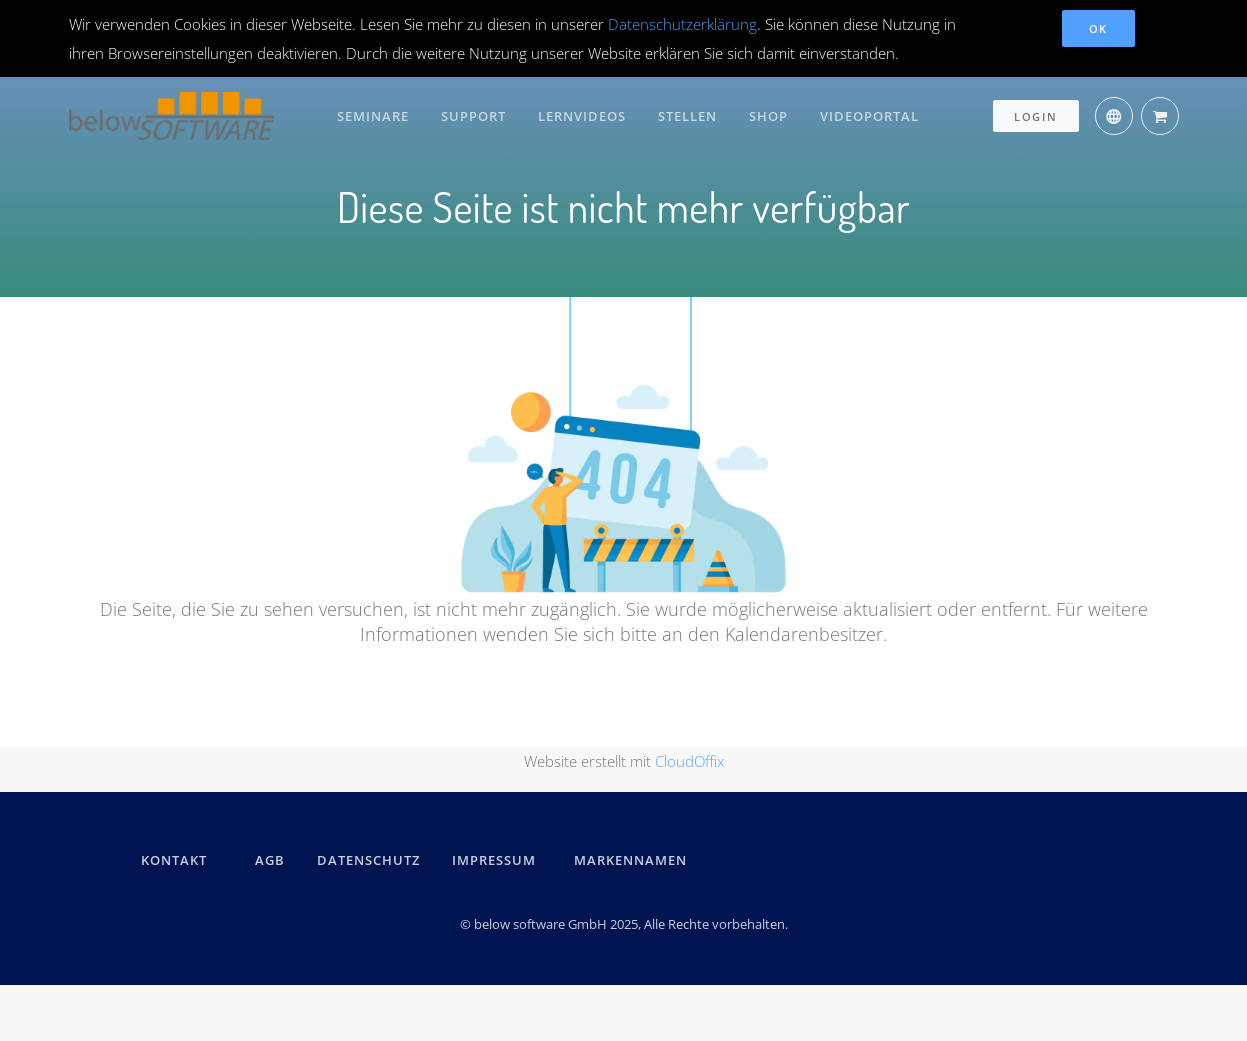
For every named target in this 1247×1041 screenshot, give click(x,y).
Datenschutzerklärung (682, 24)
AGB (270, 860)
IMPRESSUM (497, 860)
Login (1036, 116)
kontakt (174, 860)
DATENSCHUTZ (368, 860)
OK (1098, 28)
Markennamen (630, 860)
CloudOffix (689, 761)
